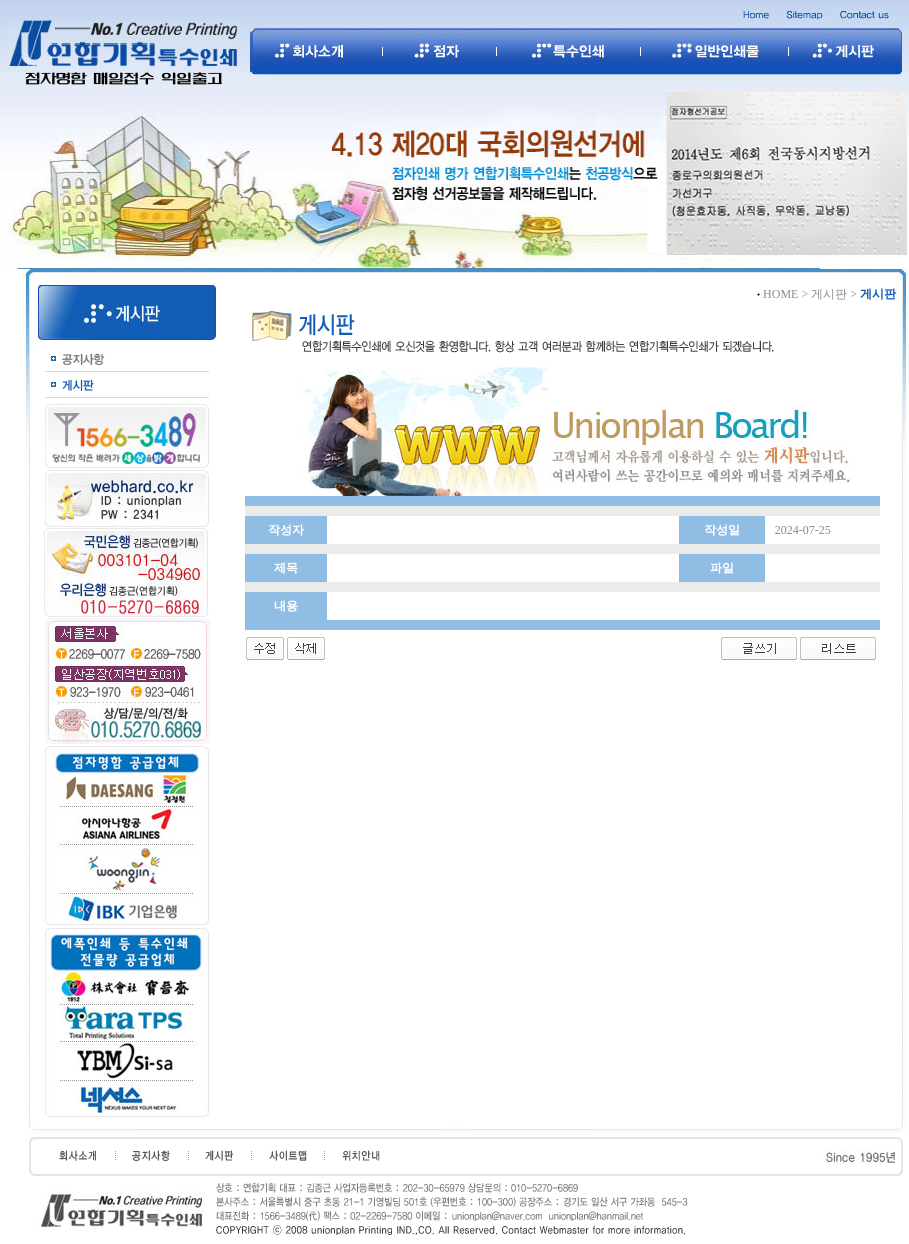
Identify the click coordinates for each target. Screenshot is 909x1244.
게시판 (829, 294)
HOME (780, 294)
